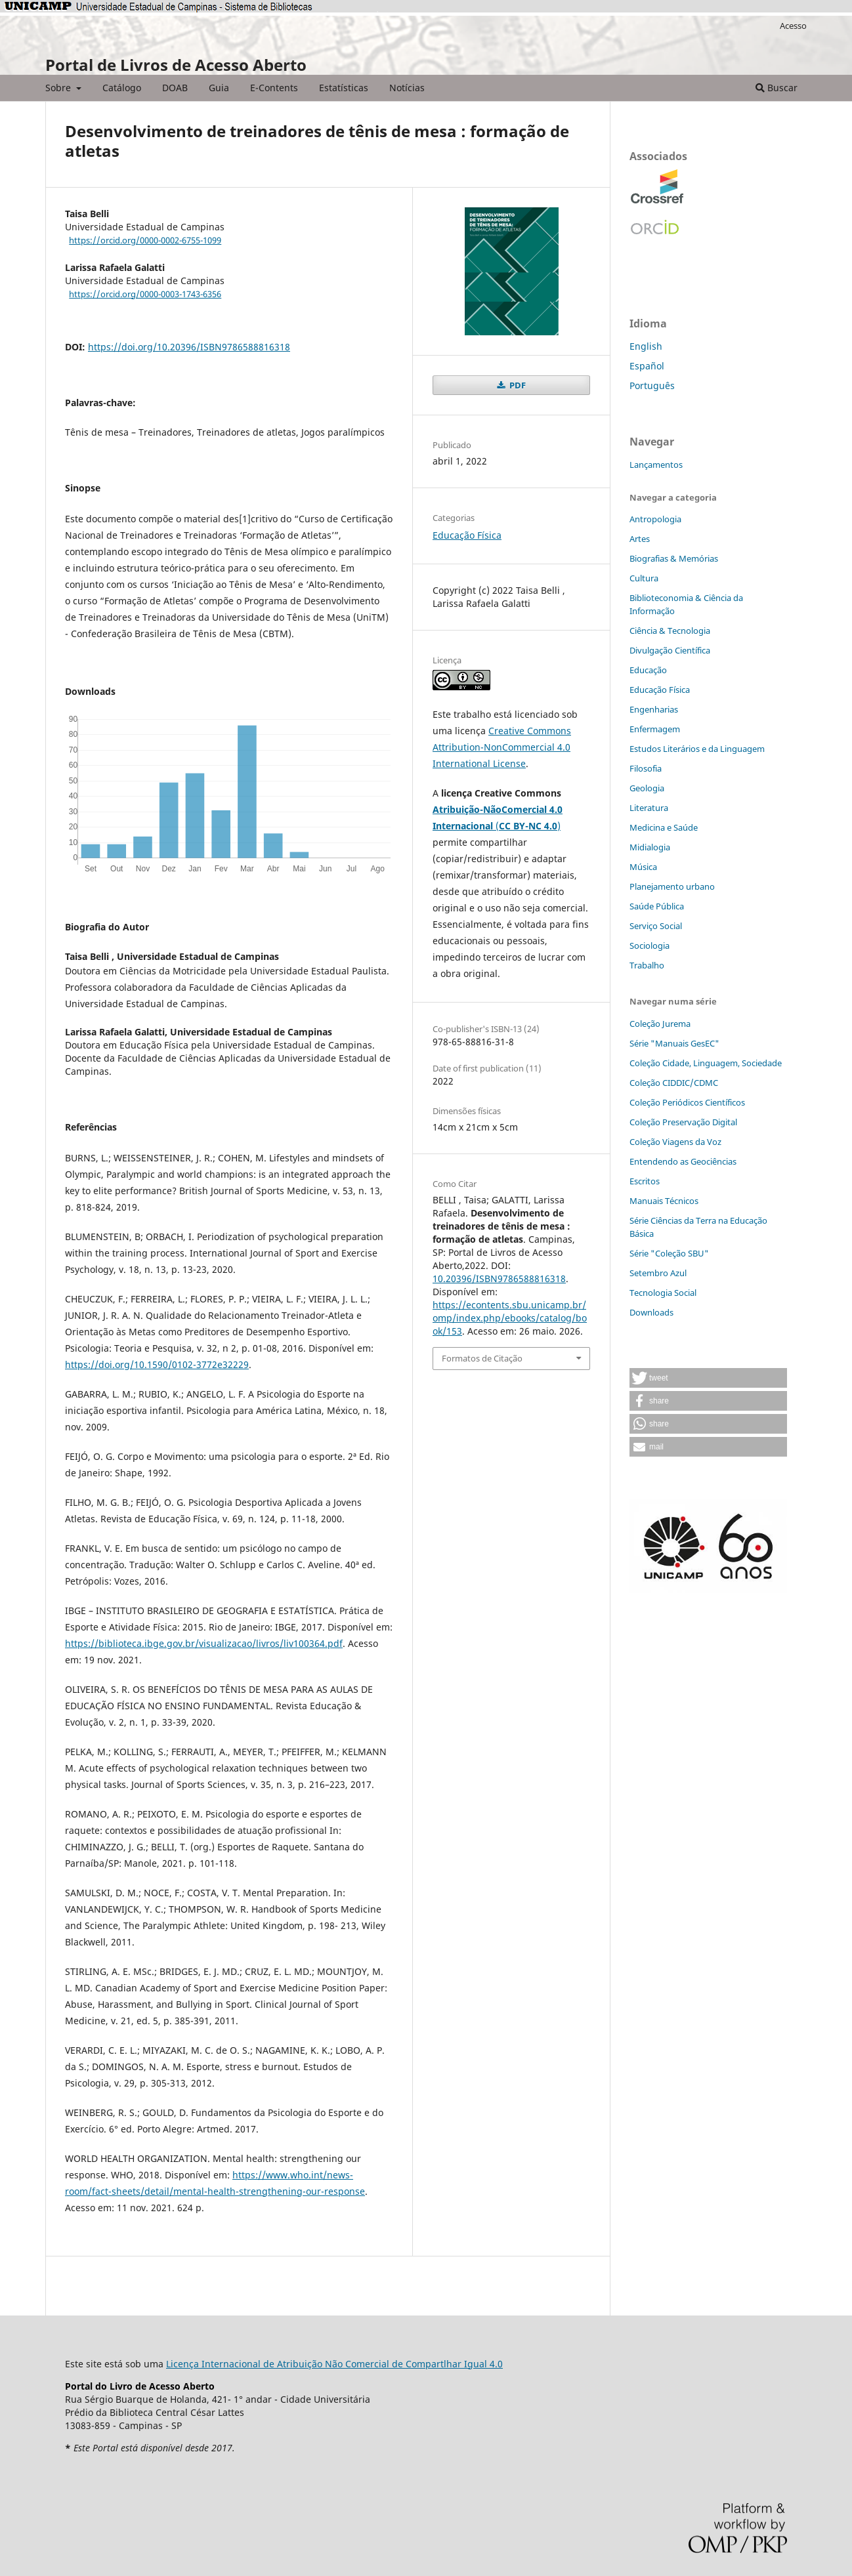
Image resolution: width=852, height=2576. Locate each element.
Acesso (793, 25)
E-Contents (274, 87)
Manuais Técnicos (663, 1201)
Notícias (407, 87)
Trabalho (646, 965)
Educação (648, 670)
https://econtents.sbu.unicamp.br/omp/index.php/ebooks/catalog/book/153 (510, 1317)
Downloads (651, 1312)
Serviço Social (655, 926)
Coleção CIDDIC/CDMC (673, 1083)
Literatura (648, 808)
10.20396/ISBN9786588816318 (499, 1278)
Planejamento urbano (672, 886)
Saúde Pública (656, 906)
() (528, 826)
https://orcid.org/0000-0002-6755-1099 (145, 240)
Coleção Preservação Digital (683, 1122)
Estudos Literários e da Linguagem (697, 749)
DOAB (175, 87)
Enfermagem (654, 729)
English (645, 346)
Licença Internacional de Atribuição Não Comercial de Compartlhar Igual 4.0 (334, 2364)
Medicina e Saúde (663, 827)
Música (643, 867)
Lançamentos (656, 464)
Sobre (59, 87)
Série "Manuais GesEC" (674, 1043)
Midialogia (649, 847)
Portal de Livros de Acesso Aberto (176, 64)
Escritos (644, 1181)
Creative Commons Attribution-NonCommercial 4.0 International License (502, 747)
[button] (708, 1378)
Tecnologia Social (662, 1292)
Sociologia (649, 945)
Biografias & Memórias (673, 558)
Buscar (777, 87)
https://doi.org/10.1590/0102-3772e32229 (157, 1364)
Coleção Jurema (660, 1023)
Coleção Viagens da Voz (675, 1142)
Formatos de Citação (482, 1358)
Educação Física (467, 535)
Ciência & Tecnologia (669, 630)
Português (652, 385)
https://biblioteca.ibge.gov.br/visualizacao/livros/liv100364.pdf (204, 1643)
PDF (516, 385)
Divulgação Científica (669, 650)
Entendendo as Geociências (682, 1161)
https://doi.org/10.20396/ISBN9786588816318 (189, 347)
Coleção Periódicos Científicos (687, 1102)
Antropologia (655, 519)
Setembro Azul (658, 1273)
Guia (219, 87)
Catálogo (121, 87)
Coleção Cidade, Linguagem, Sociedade (705, 1063)
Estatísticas (343, 87)
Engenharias (653, 709)
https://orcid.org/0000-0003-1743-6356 (145, 294)
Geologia (646, 788)
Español (646, 366)
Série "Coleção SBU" (669, 1253)
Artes (639, 539)
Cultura (643, 578)
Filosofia (645, 768)
